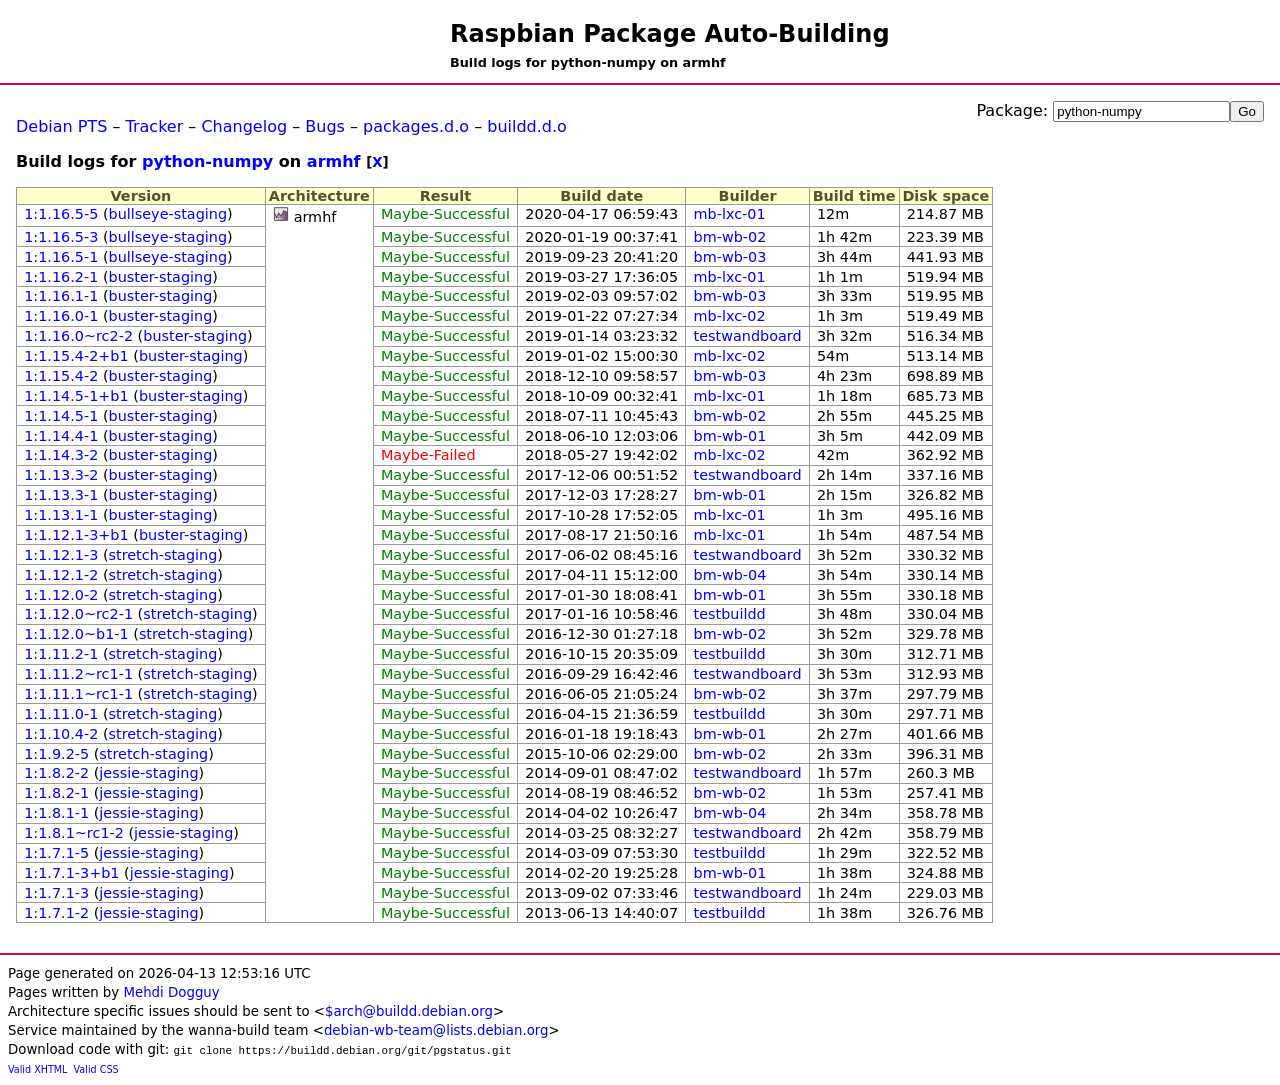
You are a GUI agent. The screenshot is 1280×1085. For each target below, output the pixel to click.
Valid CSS (96, 1069)
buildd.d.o (527, 126)
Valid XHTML (37, 1069)
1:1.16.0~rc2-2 (78, 336)
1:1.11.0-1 (61, 714)
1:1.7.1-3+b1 (71, 873)
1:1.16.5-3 (61, 237)
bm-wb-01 (730, 436)
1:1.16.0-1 (61, 316)
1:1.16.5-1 (61, 257)
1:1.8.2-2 (56, 773)
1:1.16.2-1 (61, 277)
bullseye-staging (168, 214)
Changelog (244, 126)
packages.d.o (416, 126)
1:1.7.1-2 (56, 913)
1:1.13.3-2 (61, 475)
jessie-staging (148, 773)
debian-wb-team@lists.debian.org (436, 1030)
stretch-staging (163, 555)
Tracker (155, 126)
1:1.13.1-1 (61, 515)
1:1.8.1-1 (56, 813)
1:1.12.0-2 (61, 595)
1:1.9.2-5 (56, 754)
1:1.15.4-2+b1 (76, 356)
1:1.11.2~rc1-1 (78, 674)
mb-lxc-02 (730, 316)
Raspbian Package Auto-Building (670, 34)
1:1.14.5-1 (61, 416)
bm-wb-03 (730, 257)
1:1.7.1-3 (56, 893)
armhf (334, 161)
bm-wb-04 (730, 575)
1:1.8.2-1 (56, 793)
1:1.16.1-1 (61, 296)
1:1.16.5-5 (61, 214)
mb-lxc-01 (730, 214)
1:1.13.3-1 (61, 495)
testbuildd (730, 614)
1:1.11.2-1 (61, 654)
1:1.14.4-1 (61, 436)
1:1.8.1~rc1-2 (74, 833)
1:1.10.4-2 (61, 734)
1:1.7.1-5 (56, 853)
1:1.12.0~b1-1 (76, 634)
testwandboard (748, 336)
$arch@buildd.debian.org (409, 1011)
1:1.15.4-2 (61, 376)
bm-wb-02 (730, 237)
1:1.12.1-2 (61, 575)
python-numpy (207, 161)
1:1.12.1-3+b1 (76, 535)
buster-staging (161, 277)
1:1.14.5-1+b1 (76, 396)
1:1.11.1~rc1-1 (78, 694)
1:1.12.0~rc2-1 (78, 614)
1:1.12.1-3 (61, 555)
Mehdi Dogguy (171, 992)
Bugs (325, 126)
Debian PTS (61, 126)
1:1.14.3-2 (61, 455)
